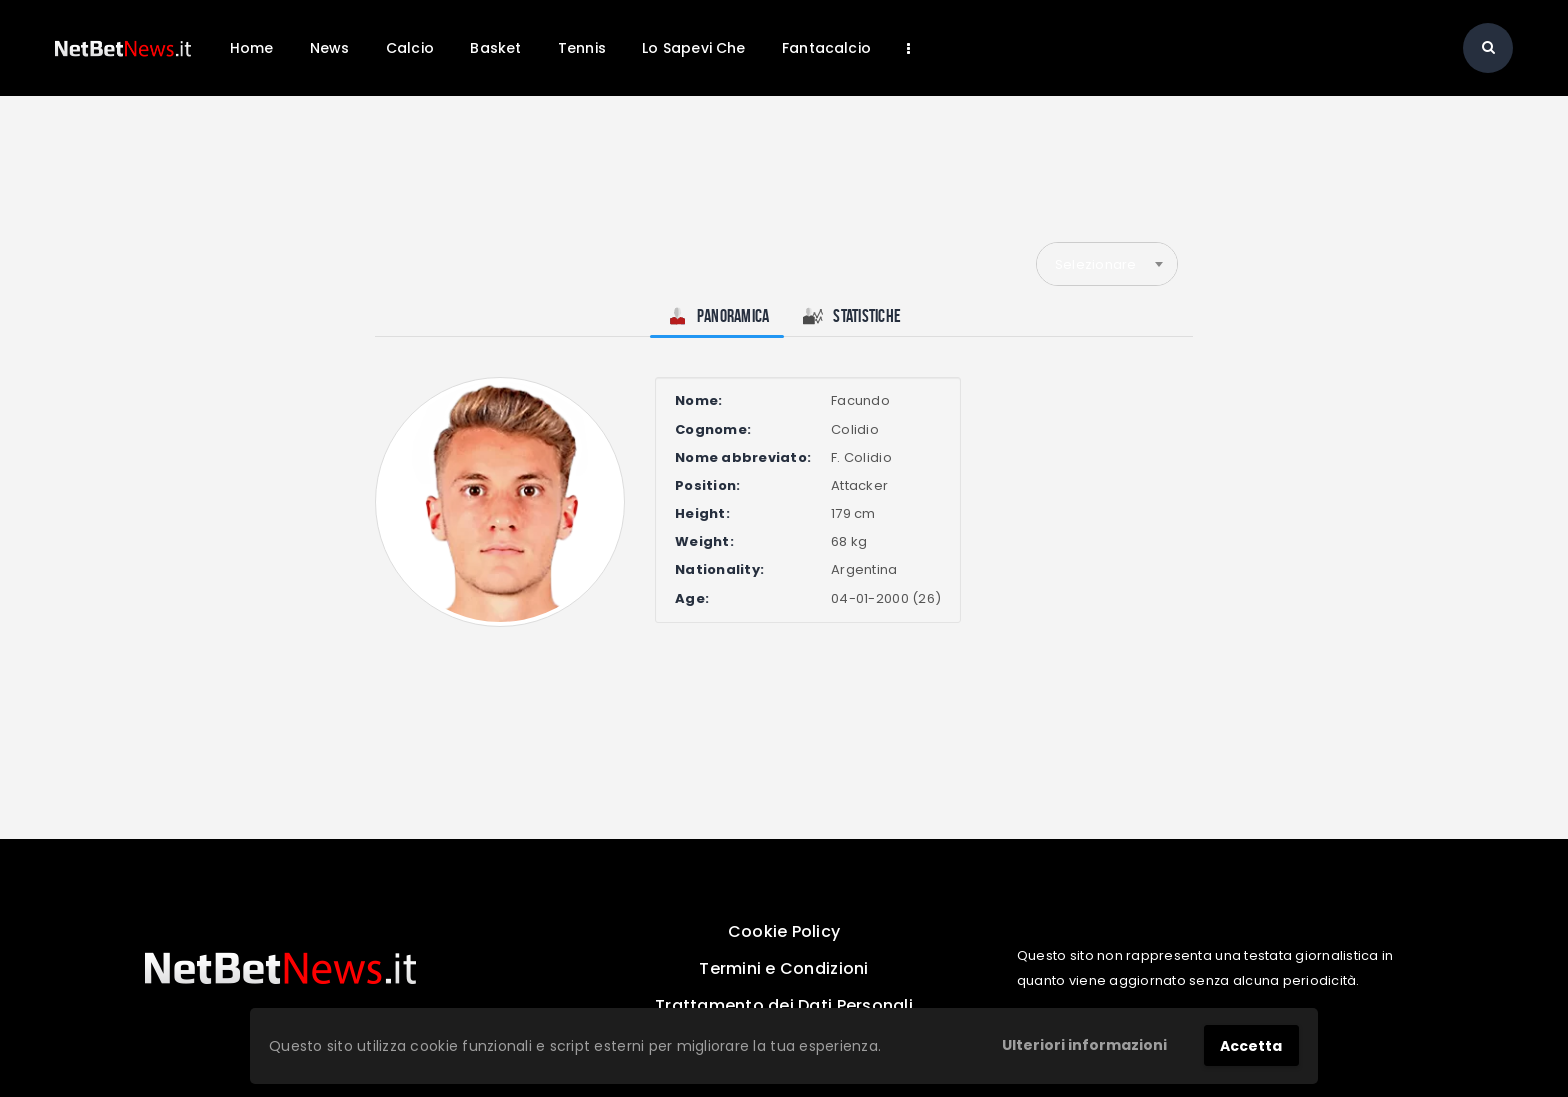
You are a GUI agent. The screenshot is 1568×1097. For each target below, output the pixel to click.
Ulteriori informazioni (1084, 1045)
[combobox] (1107, 264)
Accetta (1251, 1046)
